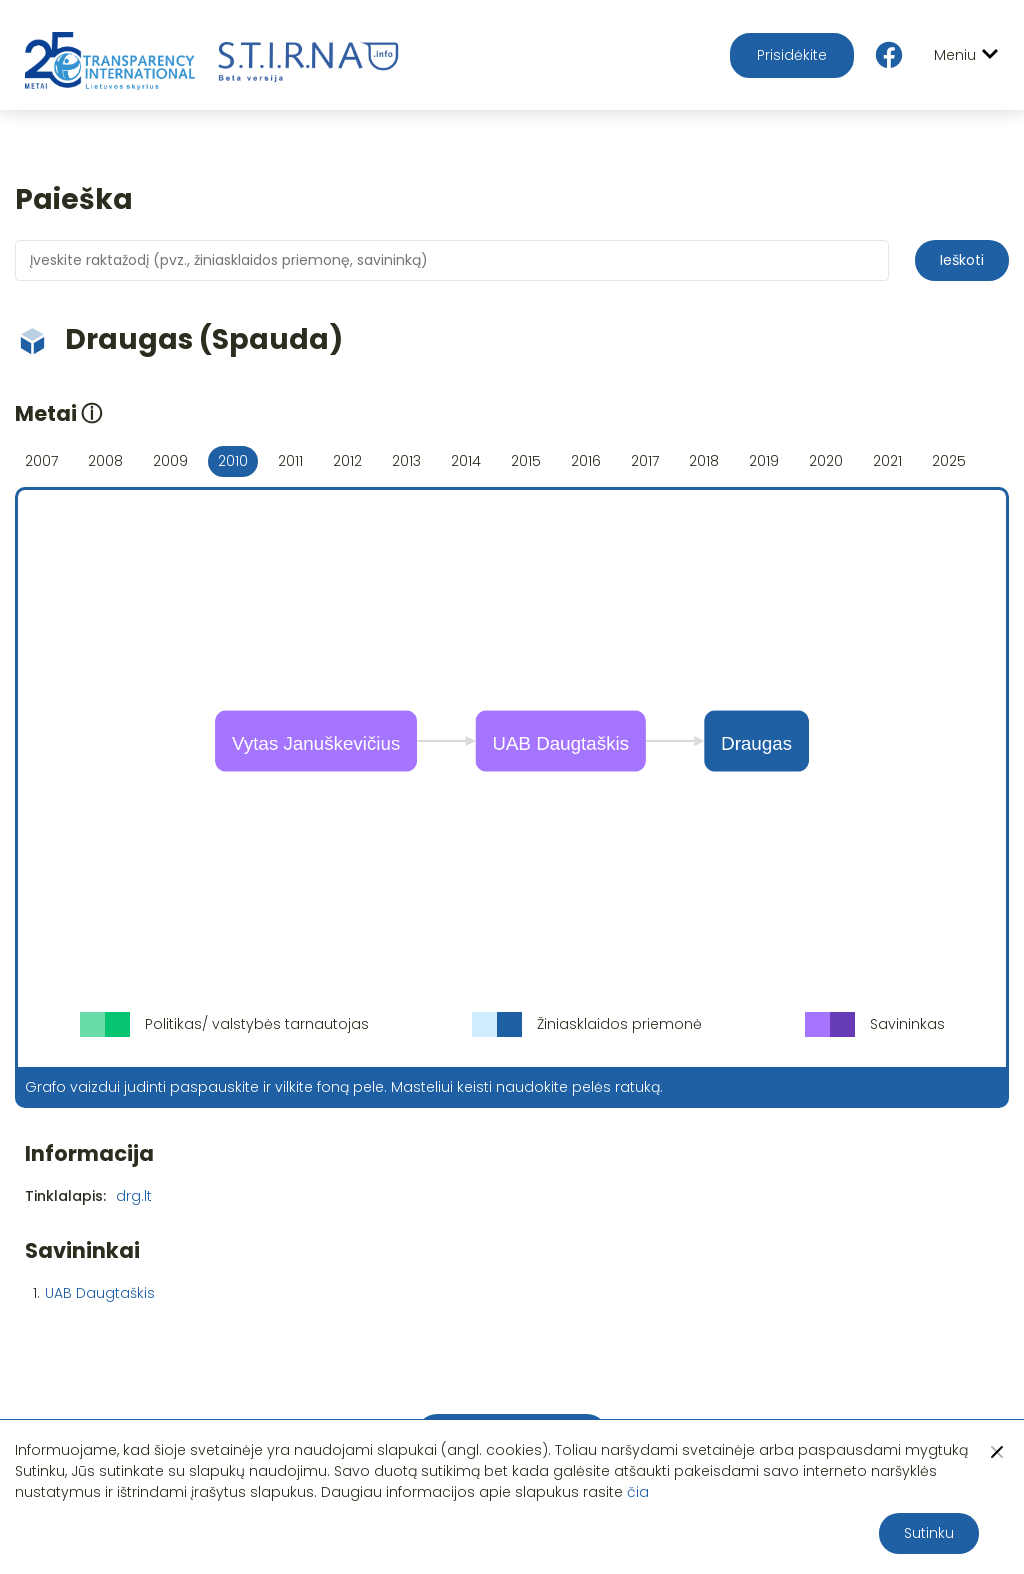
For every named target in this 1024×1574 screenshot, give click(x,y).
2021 (887, 461)
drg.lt (134, 1196)
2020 (826, 461)
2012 (347, 461)
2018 (704, 461)
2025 (949, 461)
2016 (586, 461)
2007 (41, 461)
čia (638, 1492)
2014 (466, 461)
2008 (105, 461)
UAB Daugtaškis (100, 1293)
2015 (526, 461)
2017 (645, 461)
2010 (233, 461)
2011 (290, 461)
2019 (764, 461)
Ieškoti (962, 260)
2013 (406, 461)
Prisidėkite (792, 55)
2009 (170, 461)
